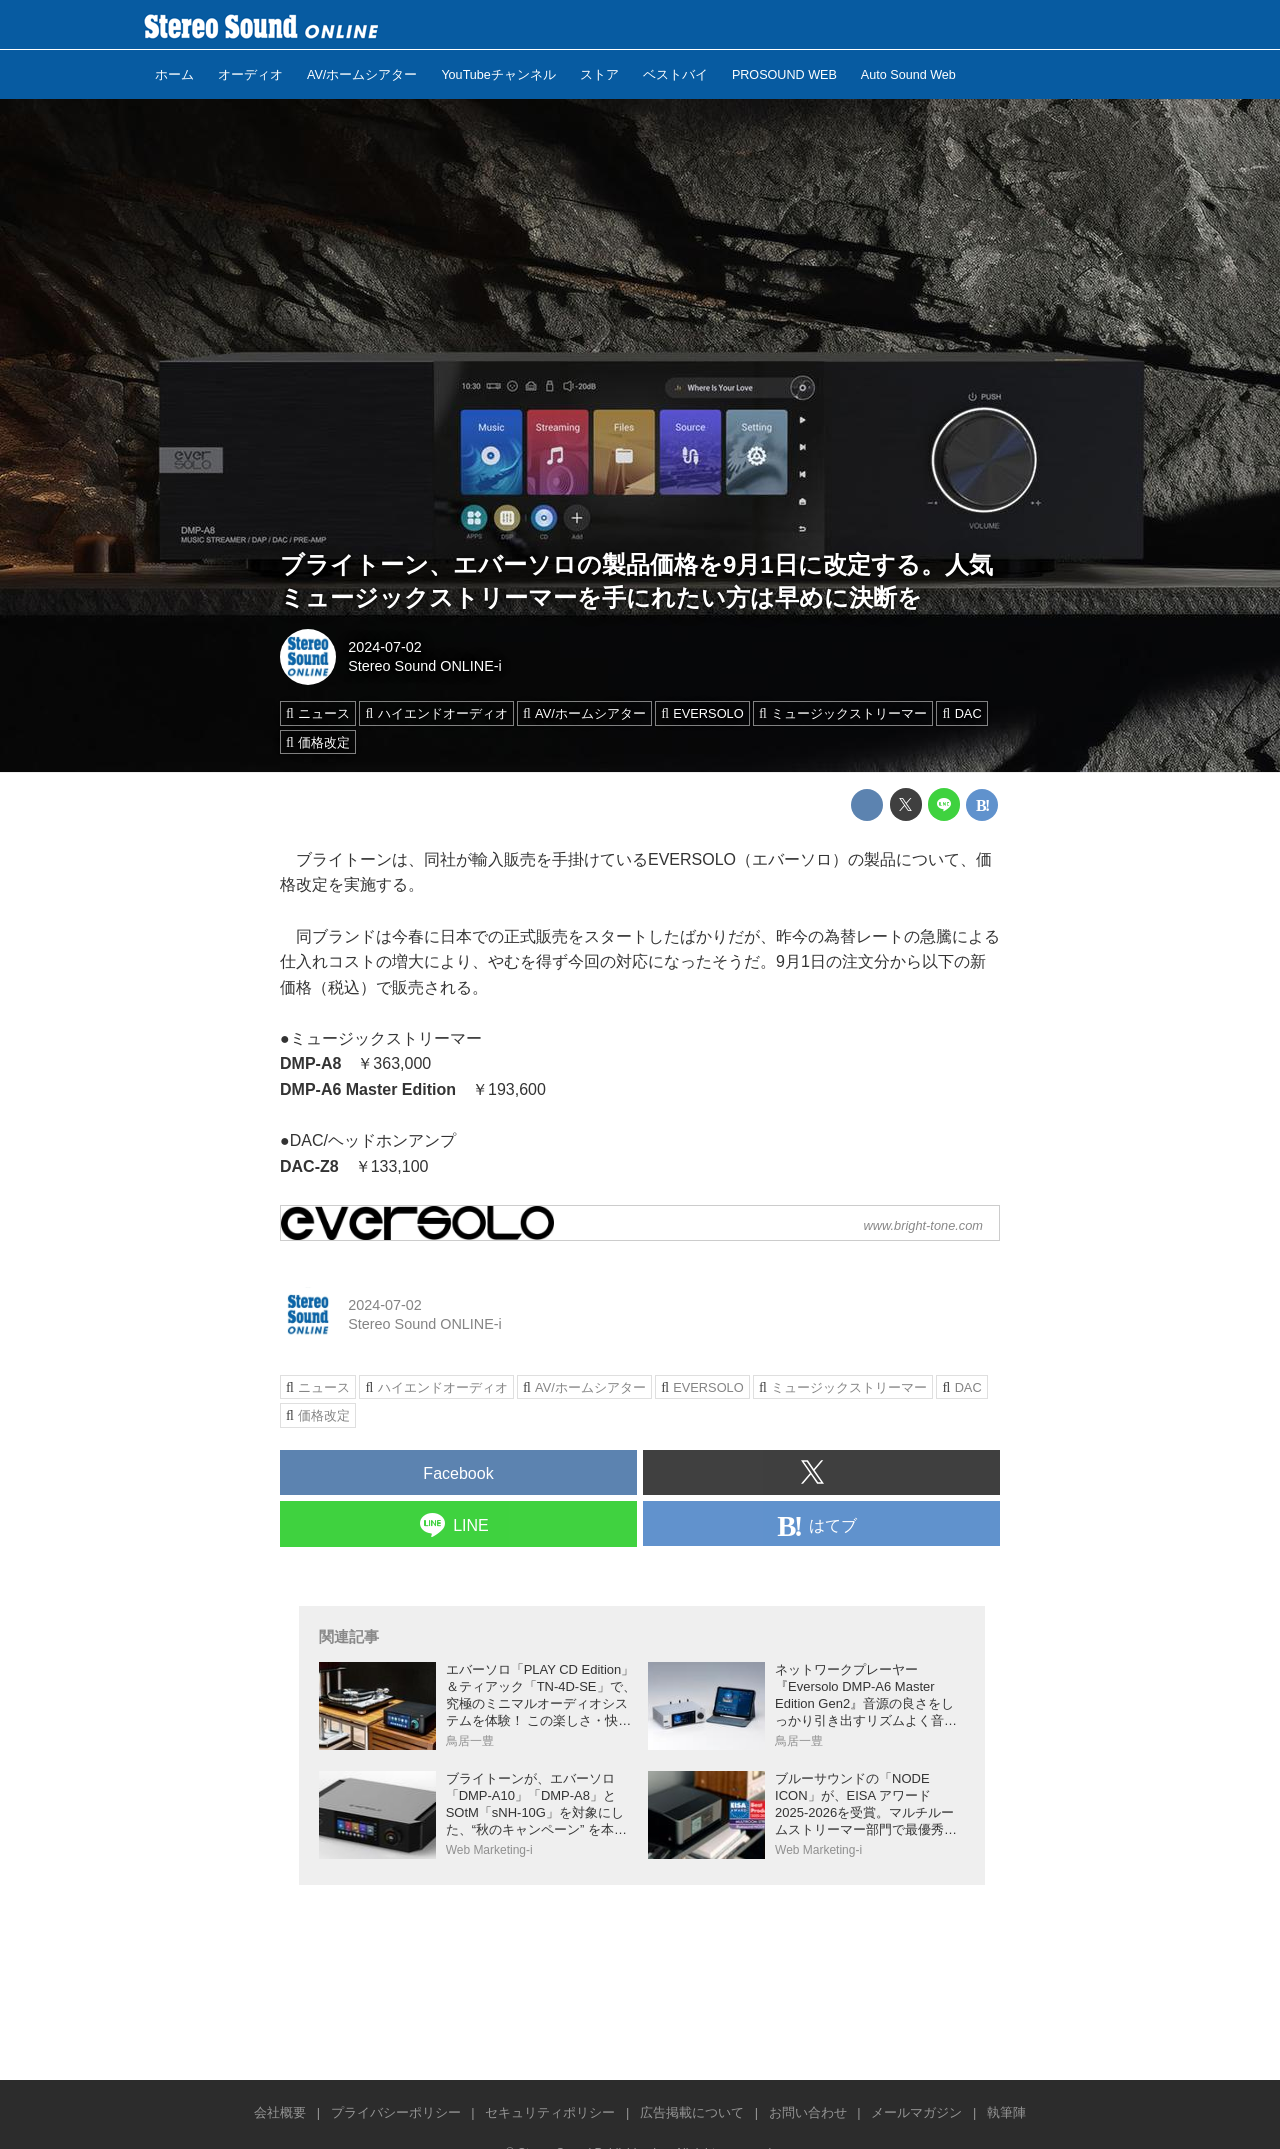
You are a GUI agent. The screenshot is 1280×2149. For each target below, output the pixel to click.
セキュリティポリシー (550, 2112)
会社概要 (280, 2112)
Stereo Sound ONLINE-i (425, 666)
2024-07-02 (385, 647)
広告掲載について (692, 2112)
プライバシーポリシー (396, 2112)
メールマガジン (916, 2112)
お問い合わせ (808, 2112)
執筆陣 (1006, 2112)
